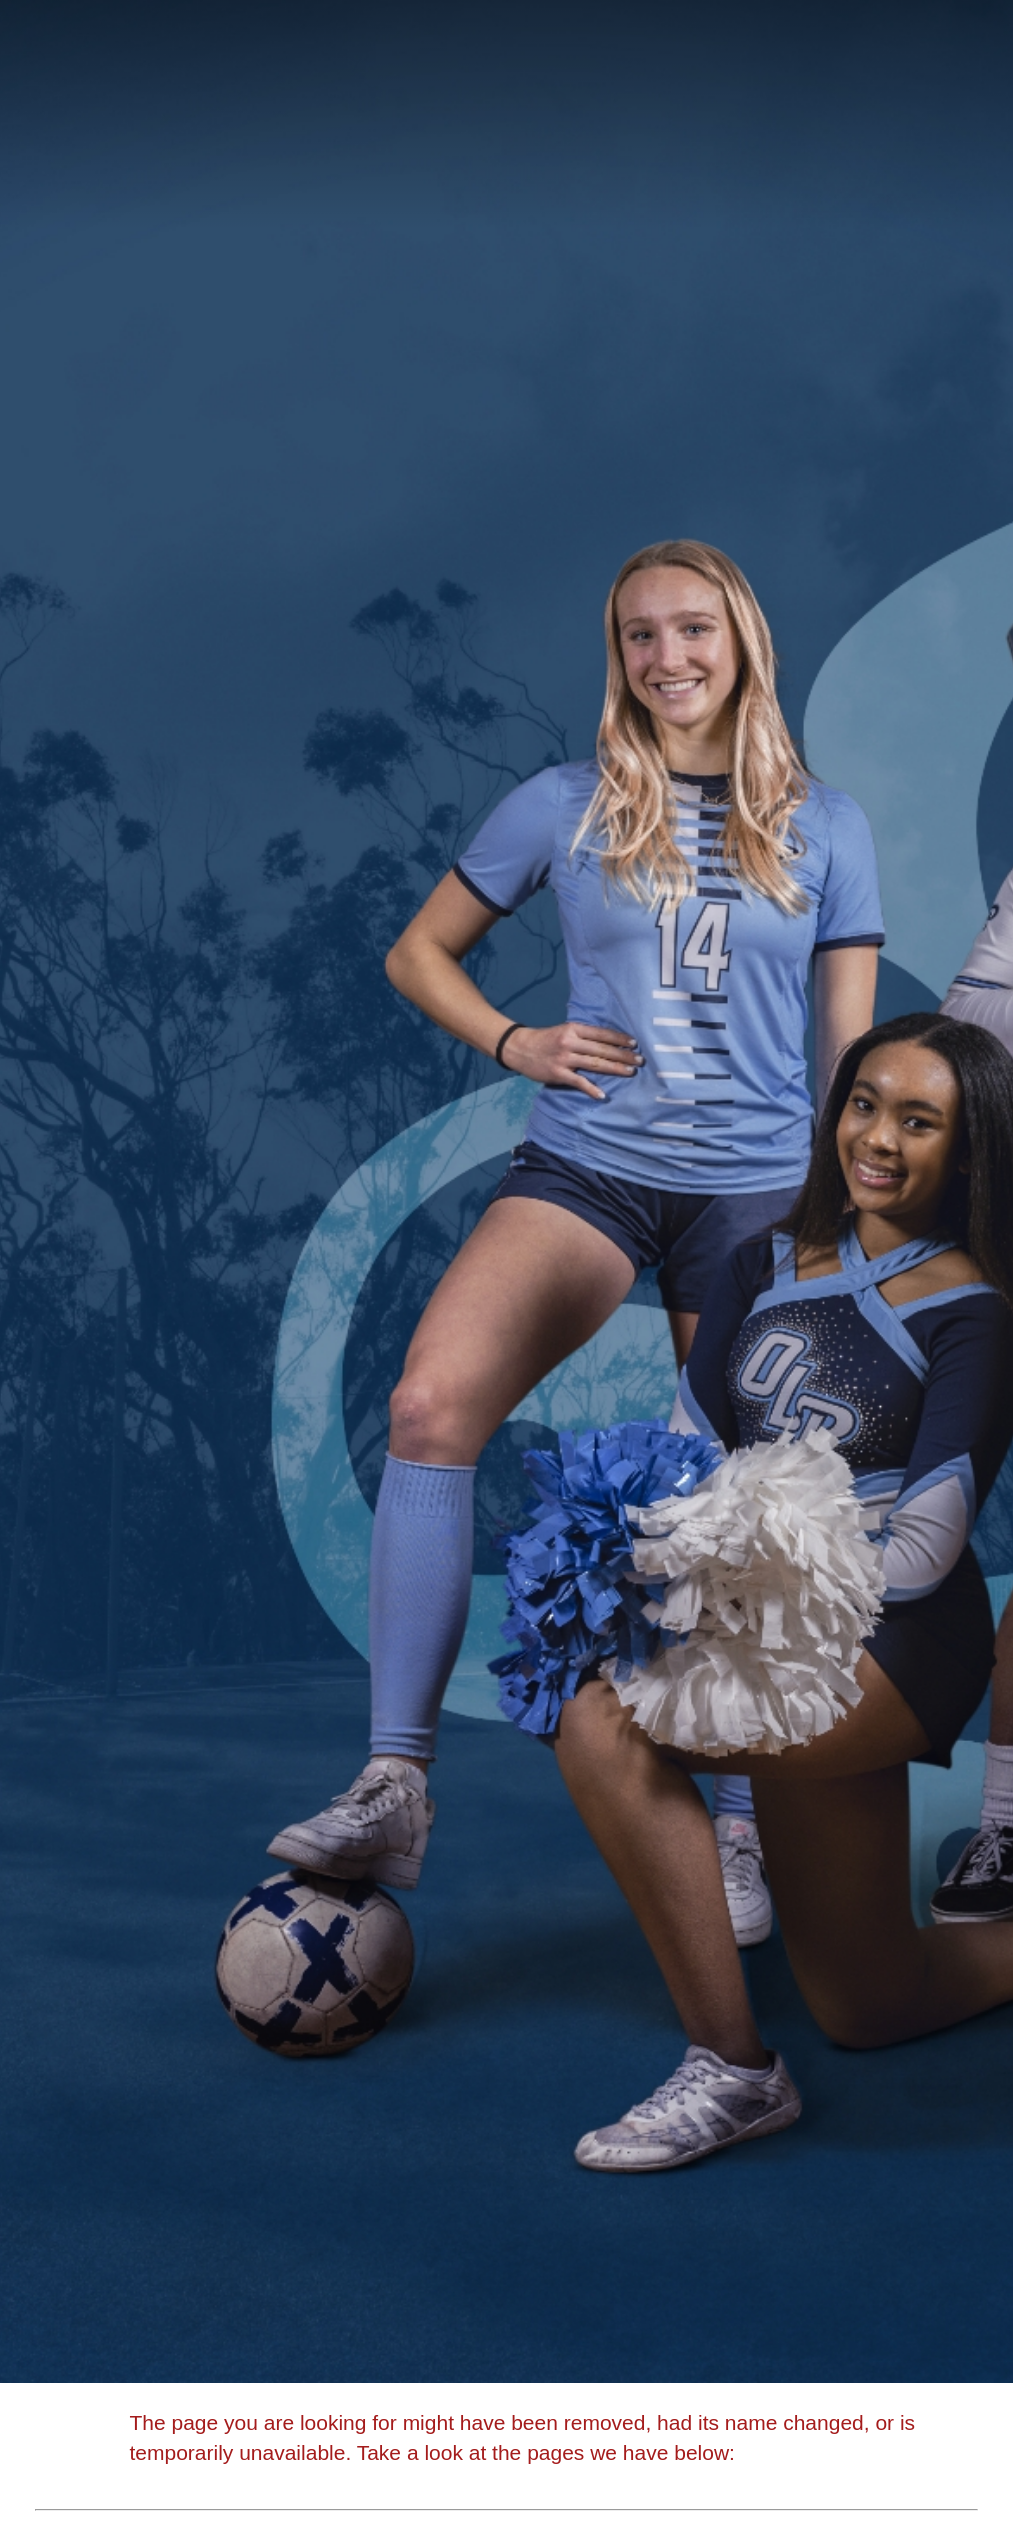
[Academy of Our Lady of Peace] (507, 56)
